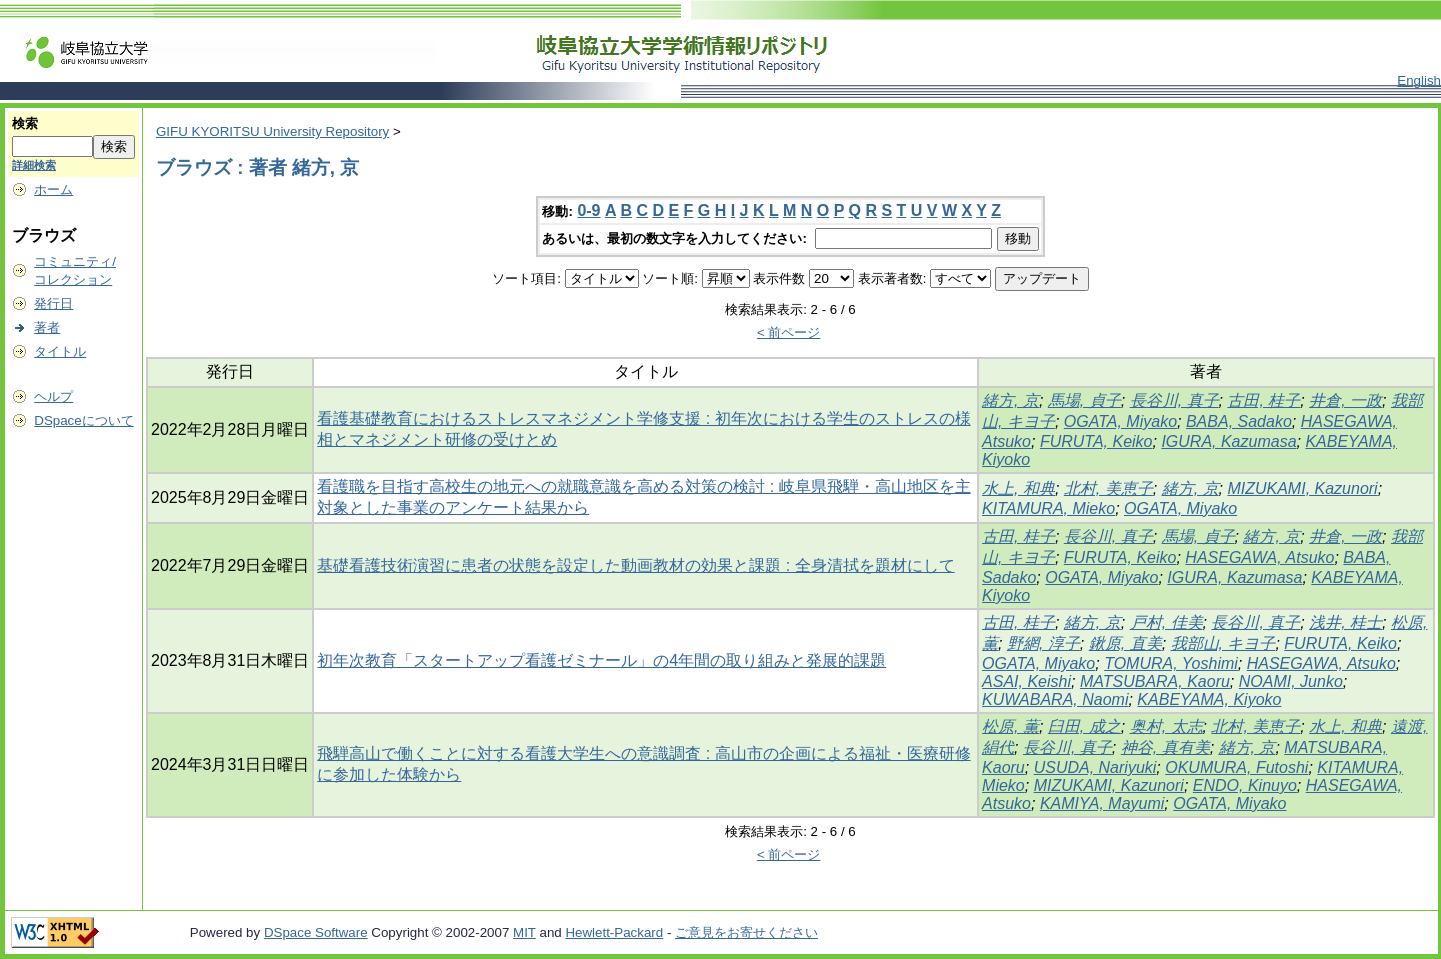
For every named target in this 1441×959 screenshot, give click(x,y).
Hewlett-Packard (614, 932)
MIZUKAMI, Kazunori (1302, 488)
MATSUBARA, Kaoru (1155, 681)
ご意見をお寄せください (746, 932)
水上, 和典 (1018, 488)
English (1419, 80)
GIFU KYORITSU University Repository (272, 131)
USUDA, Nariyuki (1095, 767)
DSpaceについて (83, 420)
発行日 (53, 303)
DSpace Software (316, 932)
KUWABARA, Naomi (1055, 699)
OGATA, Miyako (1120, 421)
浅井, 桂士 (1345, 622)
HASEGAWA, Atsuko (1259, 557)
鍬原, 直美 (1125, 643)
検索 (25, 123)
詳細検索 (34, 165)
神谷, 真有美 (1165, 747)
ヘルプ (53, 396)
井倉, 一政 (1345, 400)
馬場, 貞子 (1084, 400)
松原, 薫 (1010, 726)
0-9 (588, 210)
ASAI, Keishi (1026, 681)
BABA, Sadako (1239, 421)
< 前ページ (789, 332)
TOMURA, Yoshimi (1171, 663)
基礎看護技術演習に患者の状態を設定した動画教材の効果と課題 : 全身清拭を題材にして (635, 565)
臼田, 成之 (1084, 726)
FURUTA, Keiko (1096, 441)
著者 (47, 327)
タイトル (60, 351)
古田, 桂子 (1263, 400)
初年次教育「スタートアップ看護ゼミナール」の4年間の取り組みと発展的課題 (601, 660)
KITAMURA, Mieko (1048, 508)
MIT (524, 932)
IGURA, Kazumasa (1228, 441)
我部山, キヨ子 (1223, 643)
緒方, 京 (1010, 400)
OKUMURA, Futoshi (1236, 767)
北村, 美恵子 (1108, 488)
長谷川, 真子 (1174, 400)
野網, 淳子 (1043, 643)
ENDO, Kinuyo (1245, 785)
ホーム (53, 189)
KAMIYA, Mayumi (1102, 803)
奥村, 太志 (1166, 726)
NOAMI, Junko (1291, 681)
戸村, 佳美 (1166, 622)
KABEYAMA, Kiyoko (1209, 699)
